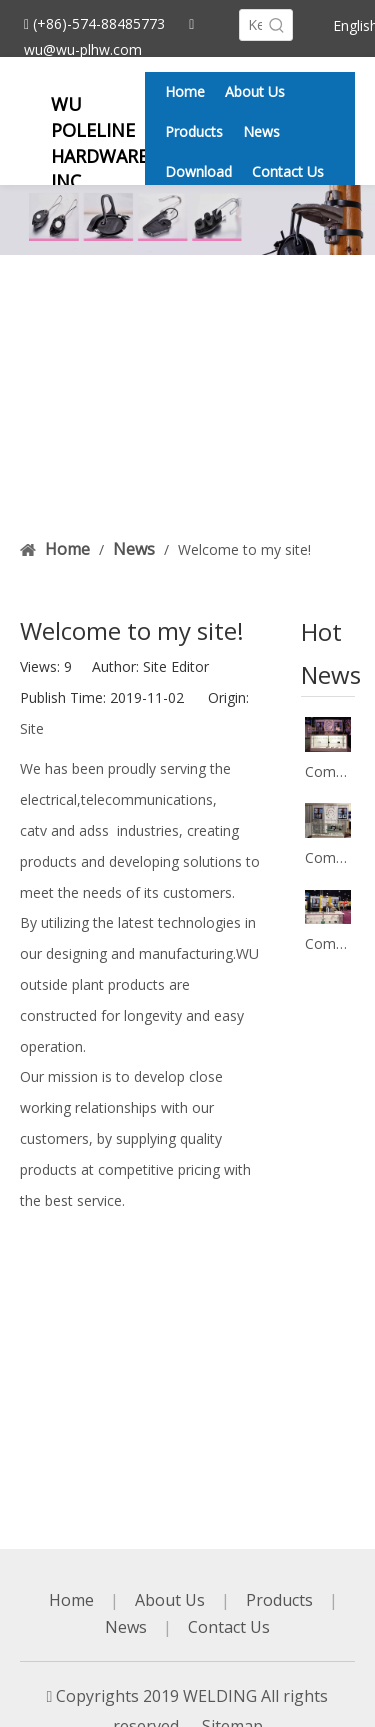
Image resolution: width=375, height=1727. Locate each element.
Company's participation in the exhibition (328, 771)
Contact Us (229, 1627)
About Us (170, 1600)
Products (279, 1600)
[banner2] (187, 220)
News (126, 1627)
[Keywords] (251, 25)
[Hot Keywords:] (277, 25)
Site (32, 728)
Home (71, 1600)
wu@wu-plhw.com (83, 49)
